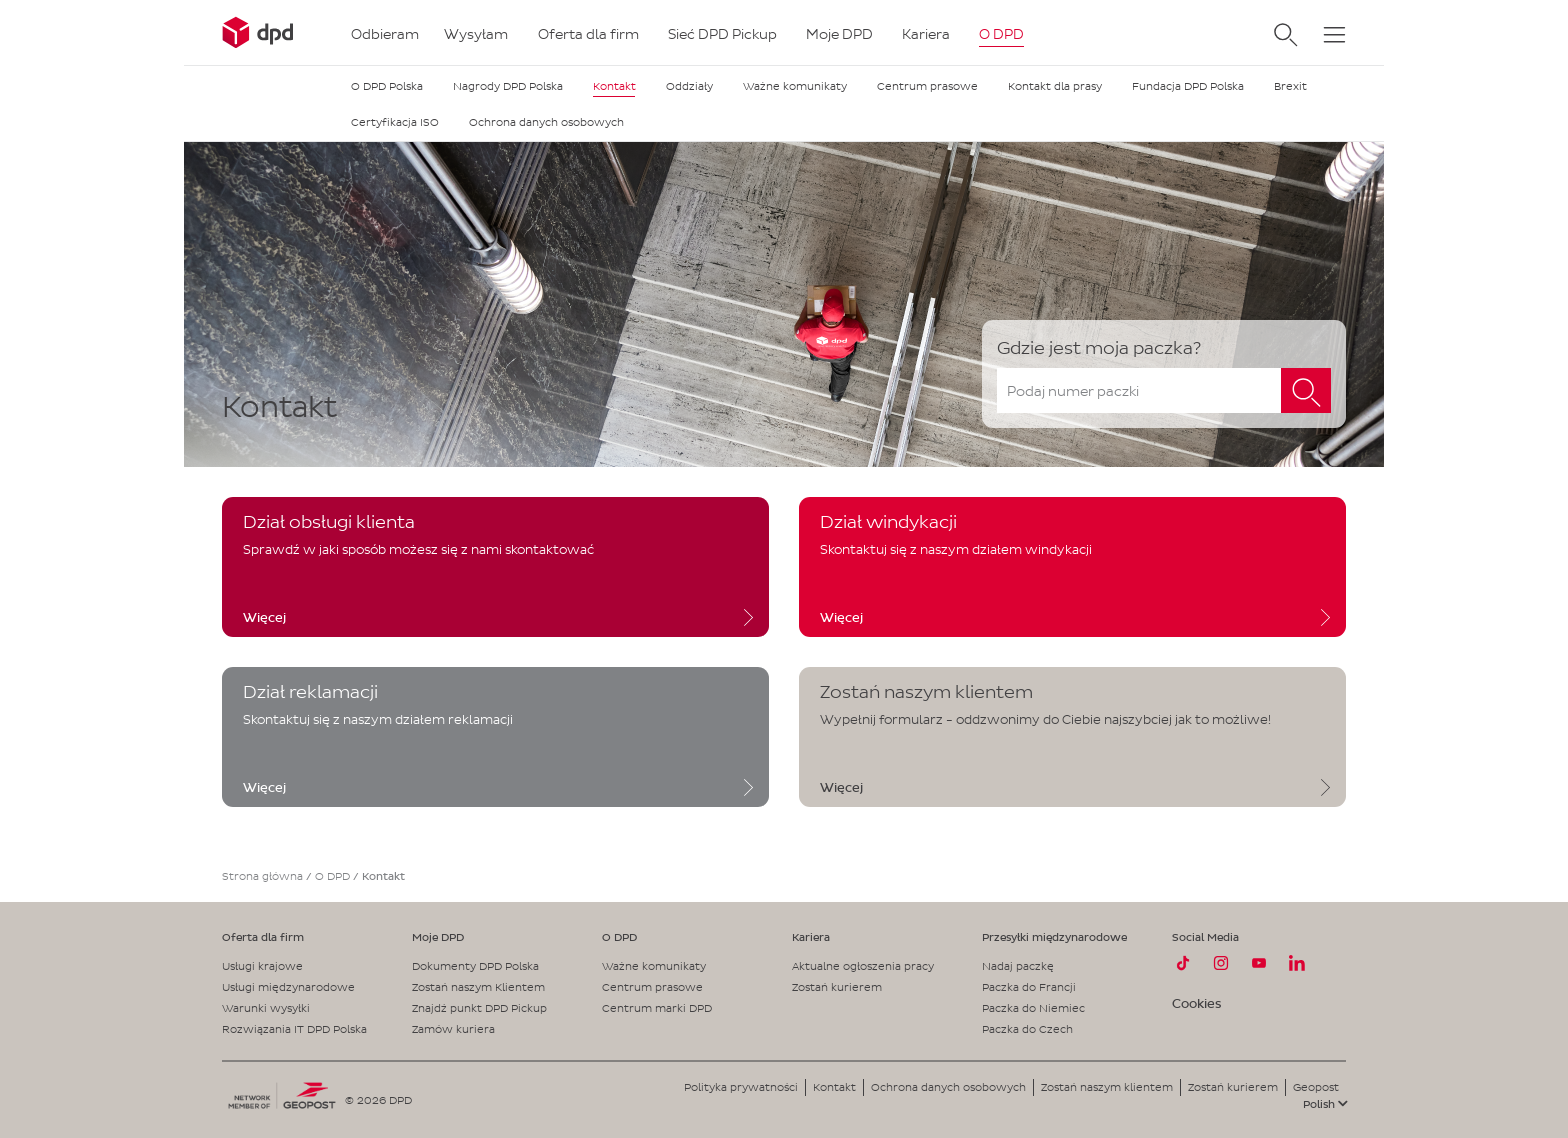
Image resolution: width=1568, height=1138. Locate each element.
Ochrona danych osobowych (948, 1087)
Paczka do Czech (1027, 1029)
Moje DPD (438, 937)
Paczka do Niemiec (1033, 1008)
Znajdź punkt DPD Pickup (479, 1008)
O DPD (332, 876)
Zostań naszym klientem (1107, 1087)
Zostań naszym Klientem (478, 987)
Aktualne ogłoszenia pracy (863, 966)
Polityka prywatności (741, 1087)
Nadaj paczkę (1018, 966)
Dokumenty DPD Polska (475, 966)
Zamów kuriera (453, 1029)
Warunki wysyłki (266, 1008)
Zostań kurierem (837, 987)
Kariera (811, 937)
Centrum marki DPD (657, 1008)
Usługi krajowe (262, 966)
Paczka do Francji (1029, 987)
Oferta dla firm (263, 937)
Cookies (1196, 1003)
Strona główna (262, 876)
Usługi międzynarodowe (288, 987)
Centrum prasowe (652, 987)
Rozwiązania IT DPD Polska (294, 1029)
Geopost (1316, 1087)
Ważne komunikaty (654, 966)
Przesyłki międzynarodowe (1054, 937)
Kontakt (834, 1087)
